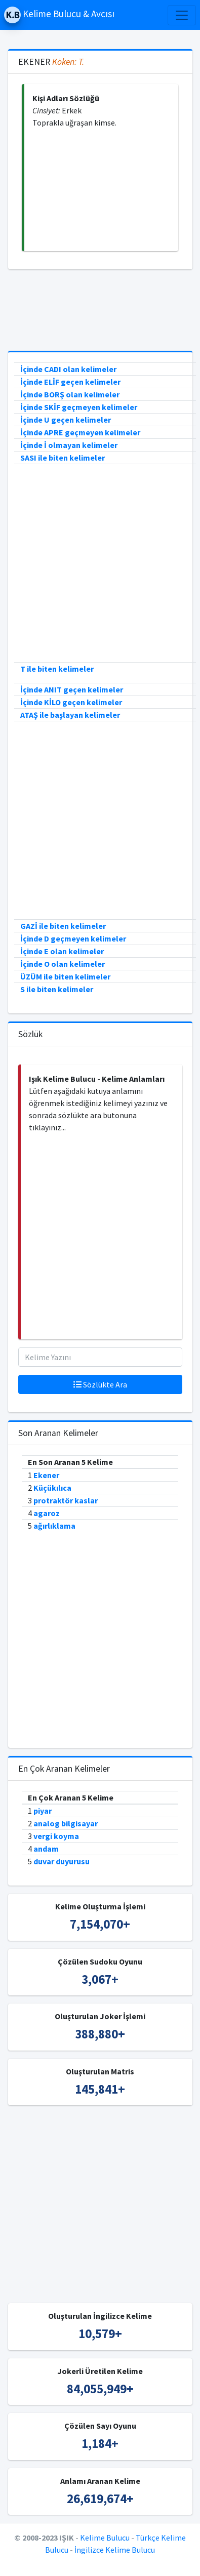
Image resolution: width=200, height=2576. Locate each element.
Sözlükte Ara (100, 1384)
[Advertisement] (101, 190)
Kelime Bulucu (105, 2537)
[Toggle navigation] (182, 15)
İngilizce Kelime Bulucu (114, 2550)
